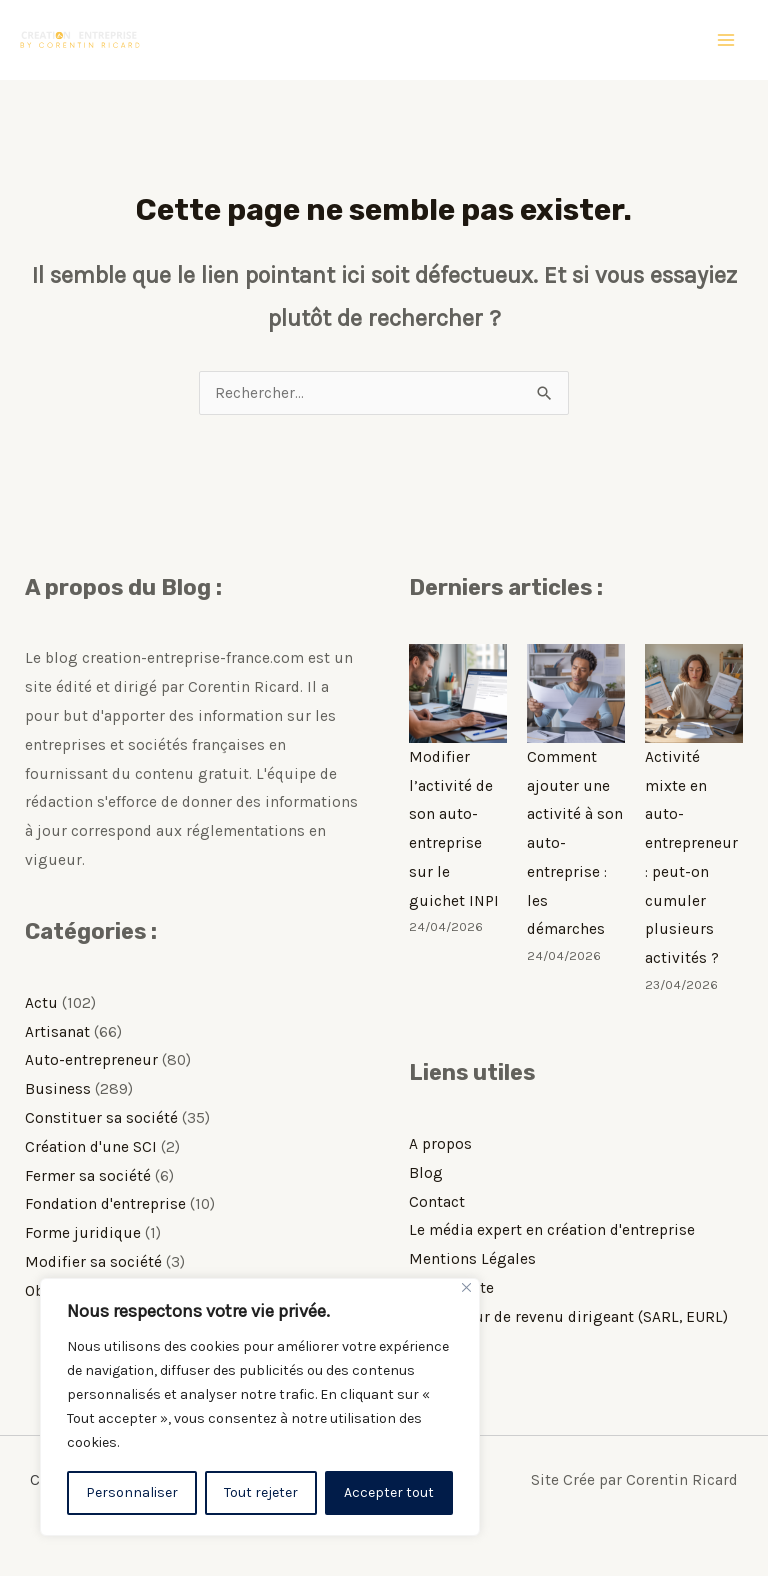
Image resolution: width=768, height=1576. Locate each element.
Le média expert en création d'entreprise (552, 1230)
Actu (41, 1003)
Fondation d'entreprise (105, 1204)
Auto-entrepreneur (91, 1060)
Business (58, 1089)
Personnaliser (132, 1492)
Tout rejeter (261, 1492)
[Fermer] (466, 1287)
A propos (440, 1144)
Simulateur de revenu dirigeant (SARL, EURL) (568, 1317)
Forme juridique (83, 1233)
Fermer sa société (88, 1176)
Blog (426, 1173)
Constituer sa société (101, 1118)
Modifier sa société (93, 1262)
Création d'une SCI (91, 1147)
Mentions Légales (472, 1259)
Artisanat (57, 1032)
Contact (437, 1202)
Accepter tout (389, 1492)
